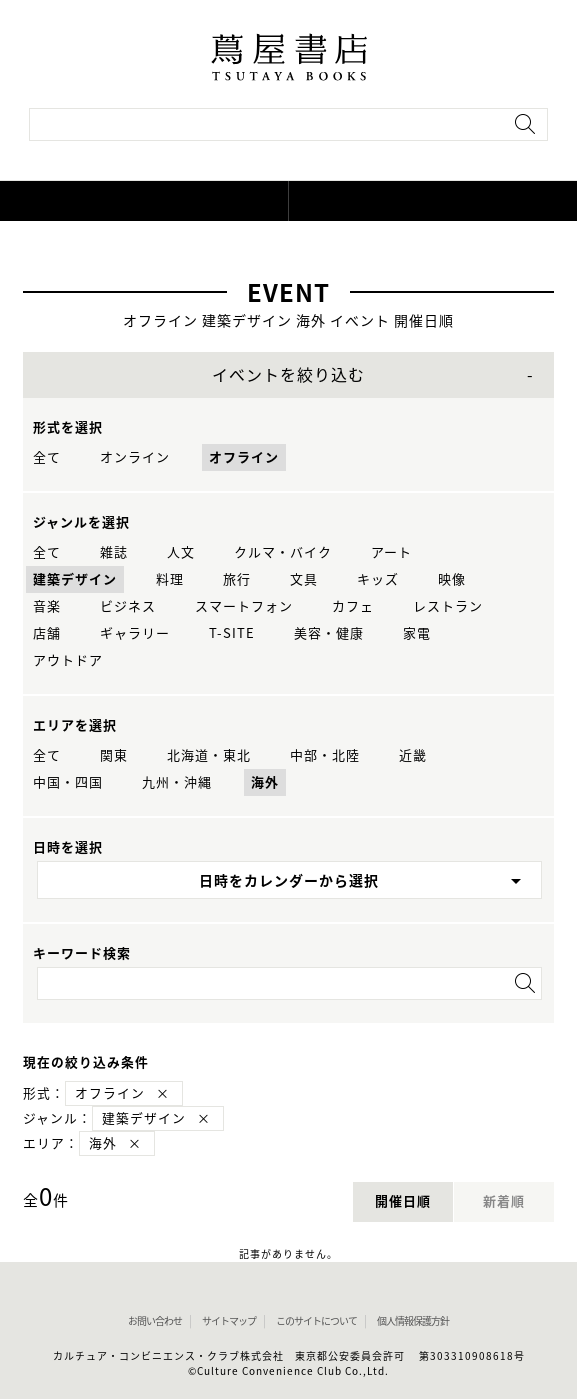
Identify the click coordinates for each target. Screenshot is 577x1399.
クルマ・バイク (283, 552)
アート (391, 552)
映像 (452, 579)
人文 (181, 552)
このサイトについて (316, 1321)
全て (47, 457)
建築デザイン (75, 579)
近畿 (413, 755)
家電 (417, 633)
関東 (114, 755)
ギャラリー (135, 633)
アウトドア (68, 660)
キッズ (378, 579)
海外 (265, 782)
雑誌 (114, 552)
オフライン (244, 457)
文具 (304, 579)
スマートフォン (244, 606)
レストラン (448, 606)
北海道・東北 (209, 755)
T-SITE (232, 633)
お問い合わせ (155, 1321)
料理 (170, 579)
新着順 (504, 1201)
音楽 (47, 606)
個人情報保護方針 (413, 1321)
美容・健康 (329, 633)
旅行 (237, 579)
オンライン (135, 457)
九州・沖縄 (177, 782)
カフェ (353, 606)
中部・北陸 (325, 755)
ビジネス (128, 606)
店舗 (47, 633)
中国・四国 (68, 782)
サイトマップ (229, 1321)
